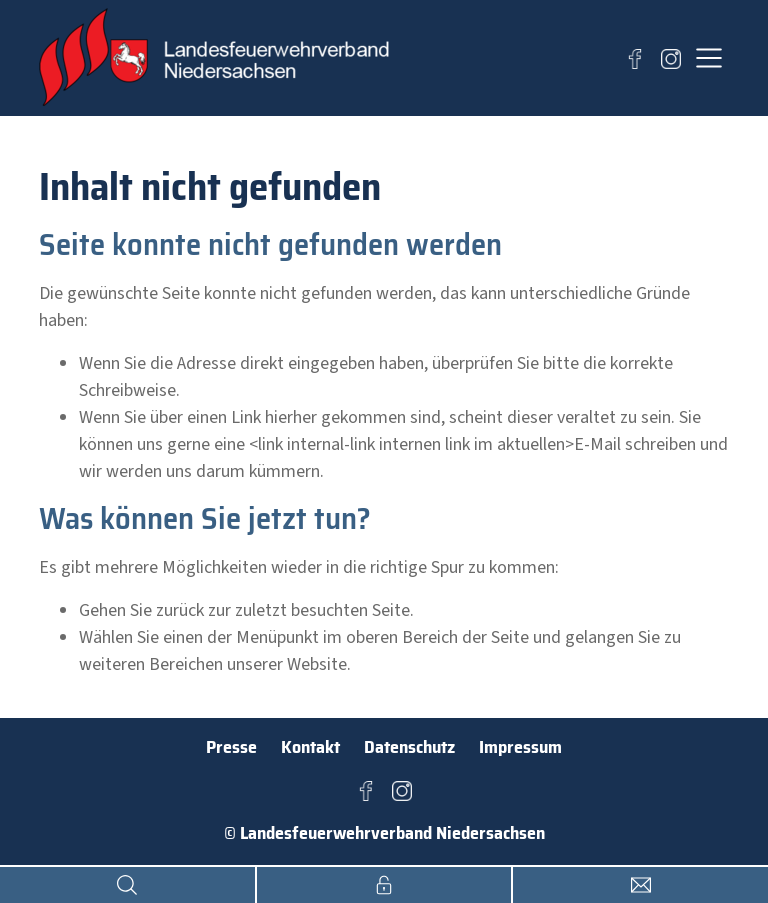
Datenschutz (409, 747)
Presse (231, 747)
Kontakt (310, 747)
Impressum (520, 747)
